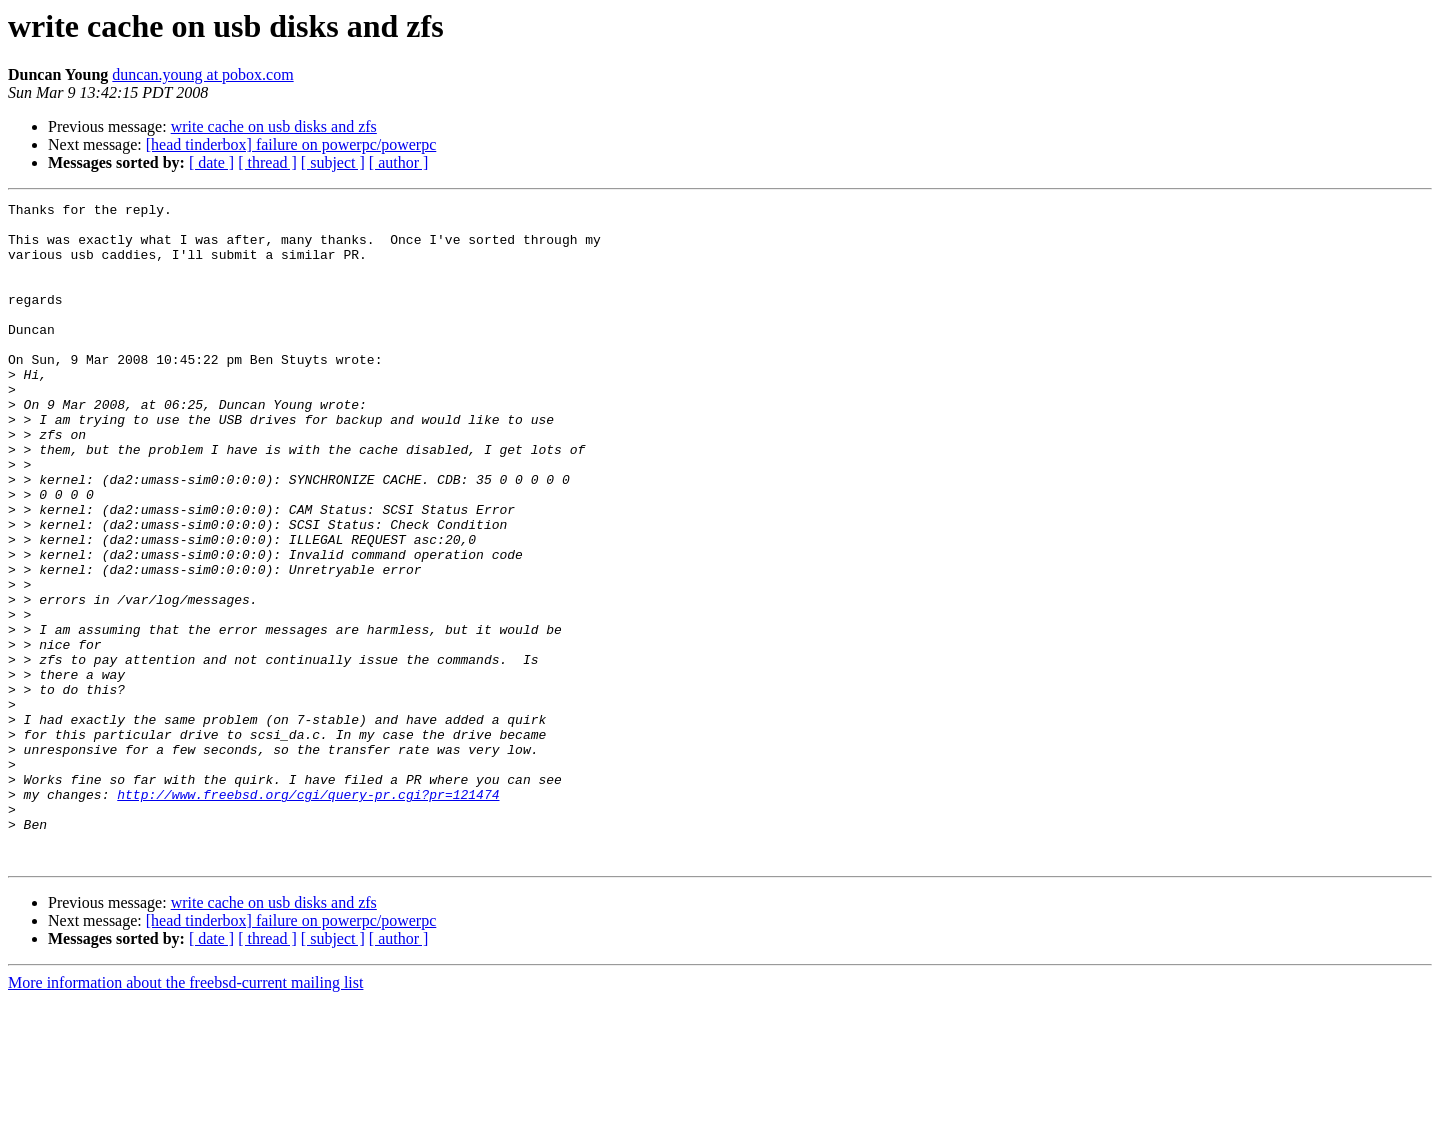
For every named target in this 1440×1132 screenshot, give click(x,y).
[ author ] (399, 162)
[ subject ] (333, 162)
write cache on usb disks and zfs (274, 126)
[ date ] (211, 162)
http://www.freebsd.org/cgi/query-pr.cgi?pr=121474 (308, 914)
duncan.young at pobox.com (202, 74)
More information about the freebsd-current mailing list (185, 1114)
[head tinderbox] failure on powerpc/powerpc (291, 144)
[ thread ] (267, 162)
